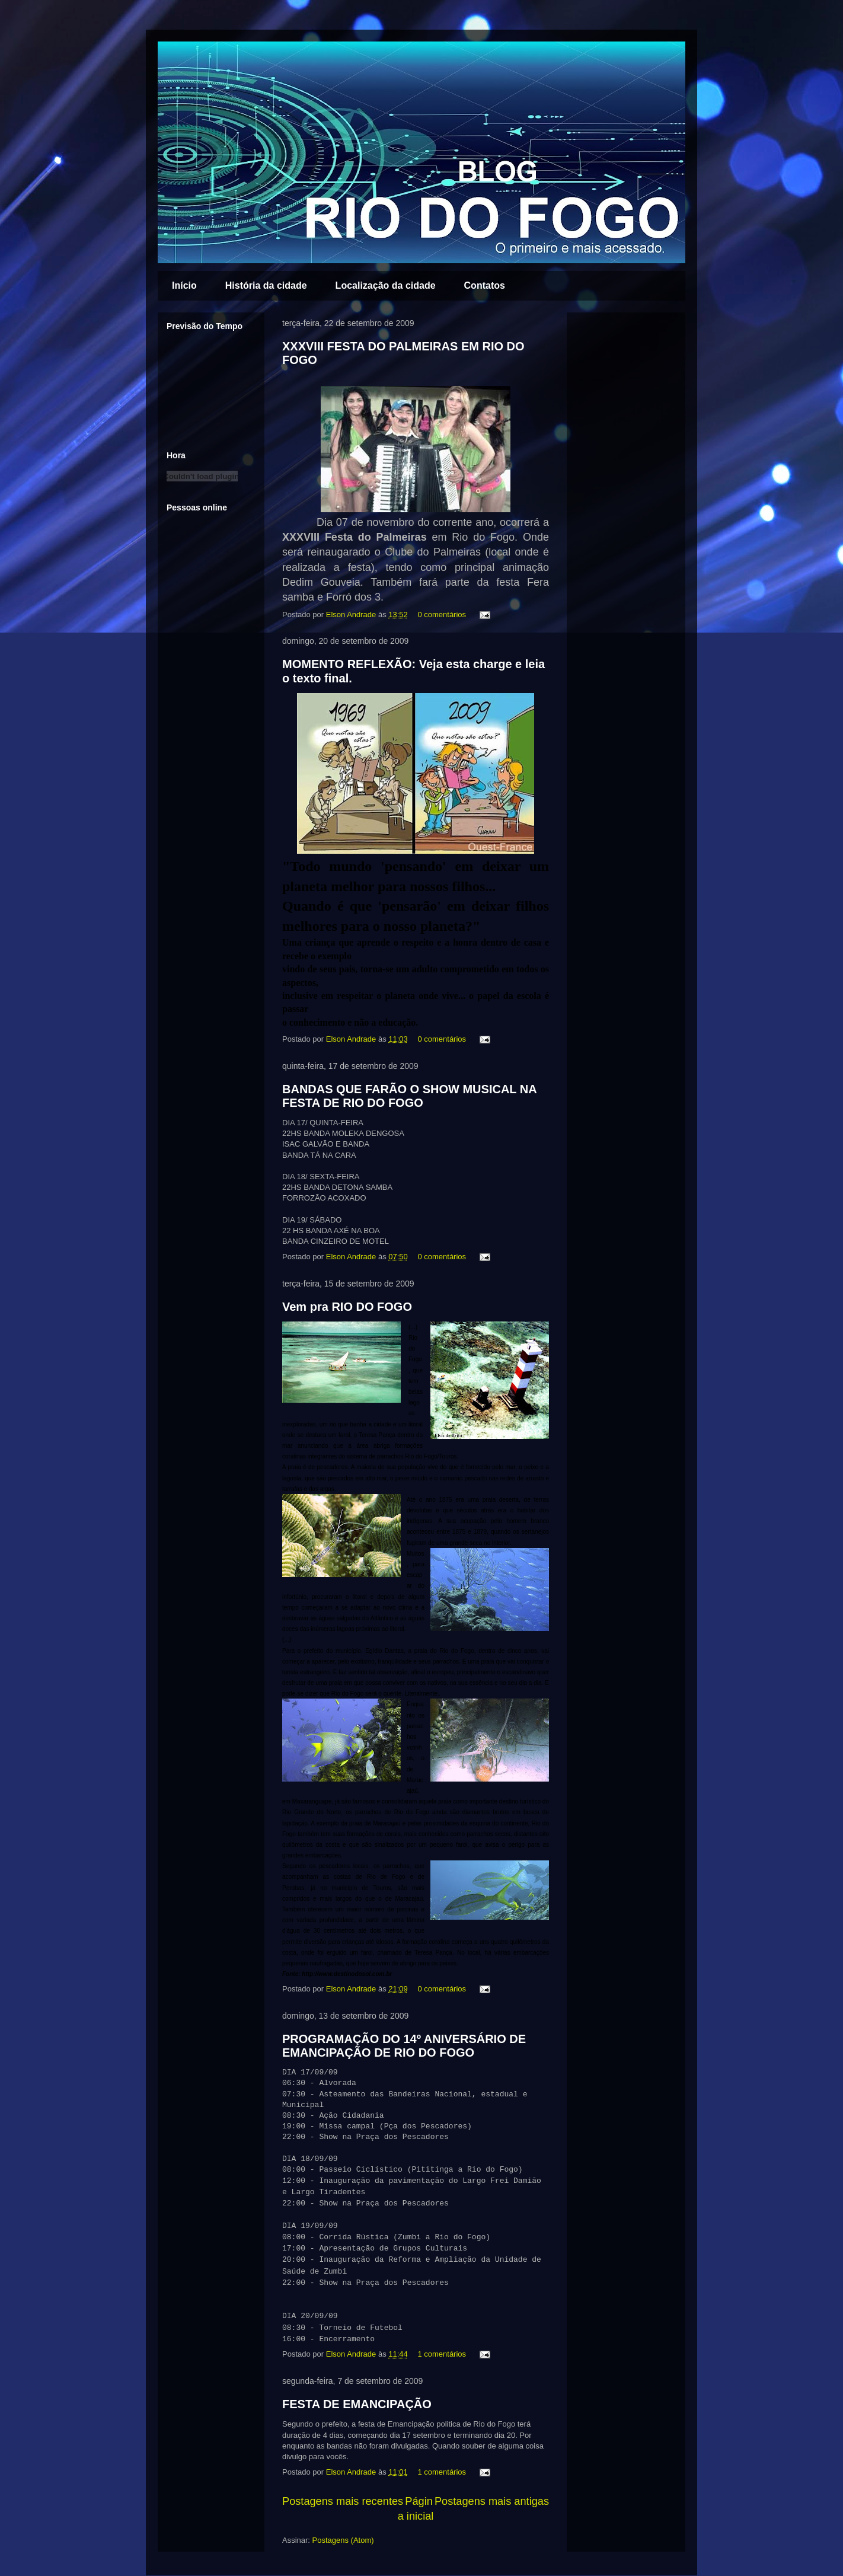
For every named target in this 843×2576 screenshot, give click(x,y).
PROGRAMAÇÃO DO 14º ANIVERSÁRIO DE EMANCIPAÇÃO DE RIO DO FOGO (404, 2045)
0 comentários (441, 614)
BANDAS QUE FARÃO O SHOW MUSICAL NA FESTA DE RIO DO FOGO (409, 1096)
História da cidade (266, 285)
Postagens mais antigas (492, 2501)
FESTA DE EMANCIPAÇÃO (357, 2404)
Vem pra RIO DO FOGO (347, 1306)
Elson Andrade (352, 614)
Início (184, 285)
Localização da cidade (386, 285)
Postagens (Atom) (343, 2540)
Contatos (484, 285)
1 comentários (441, 2354)
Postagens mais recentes (342, 2501)
